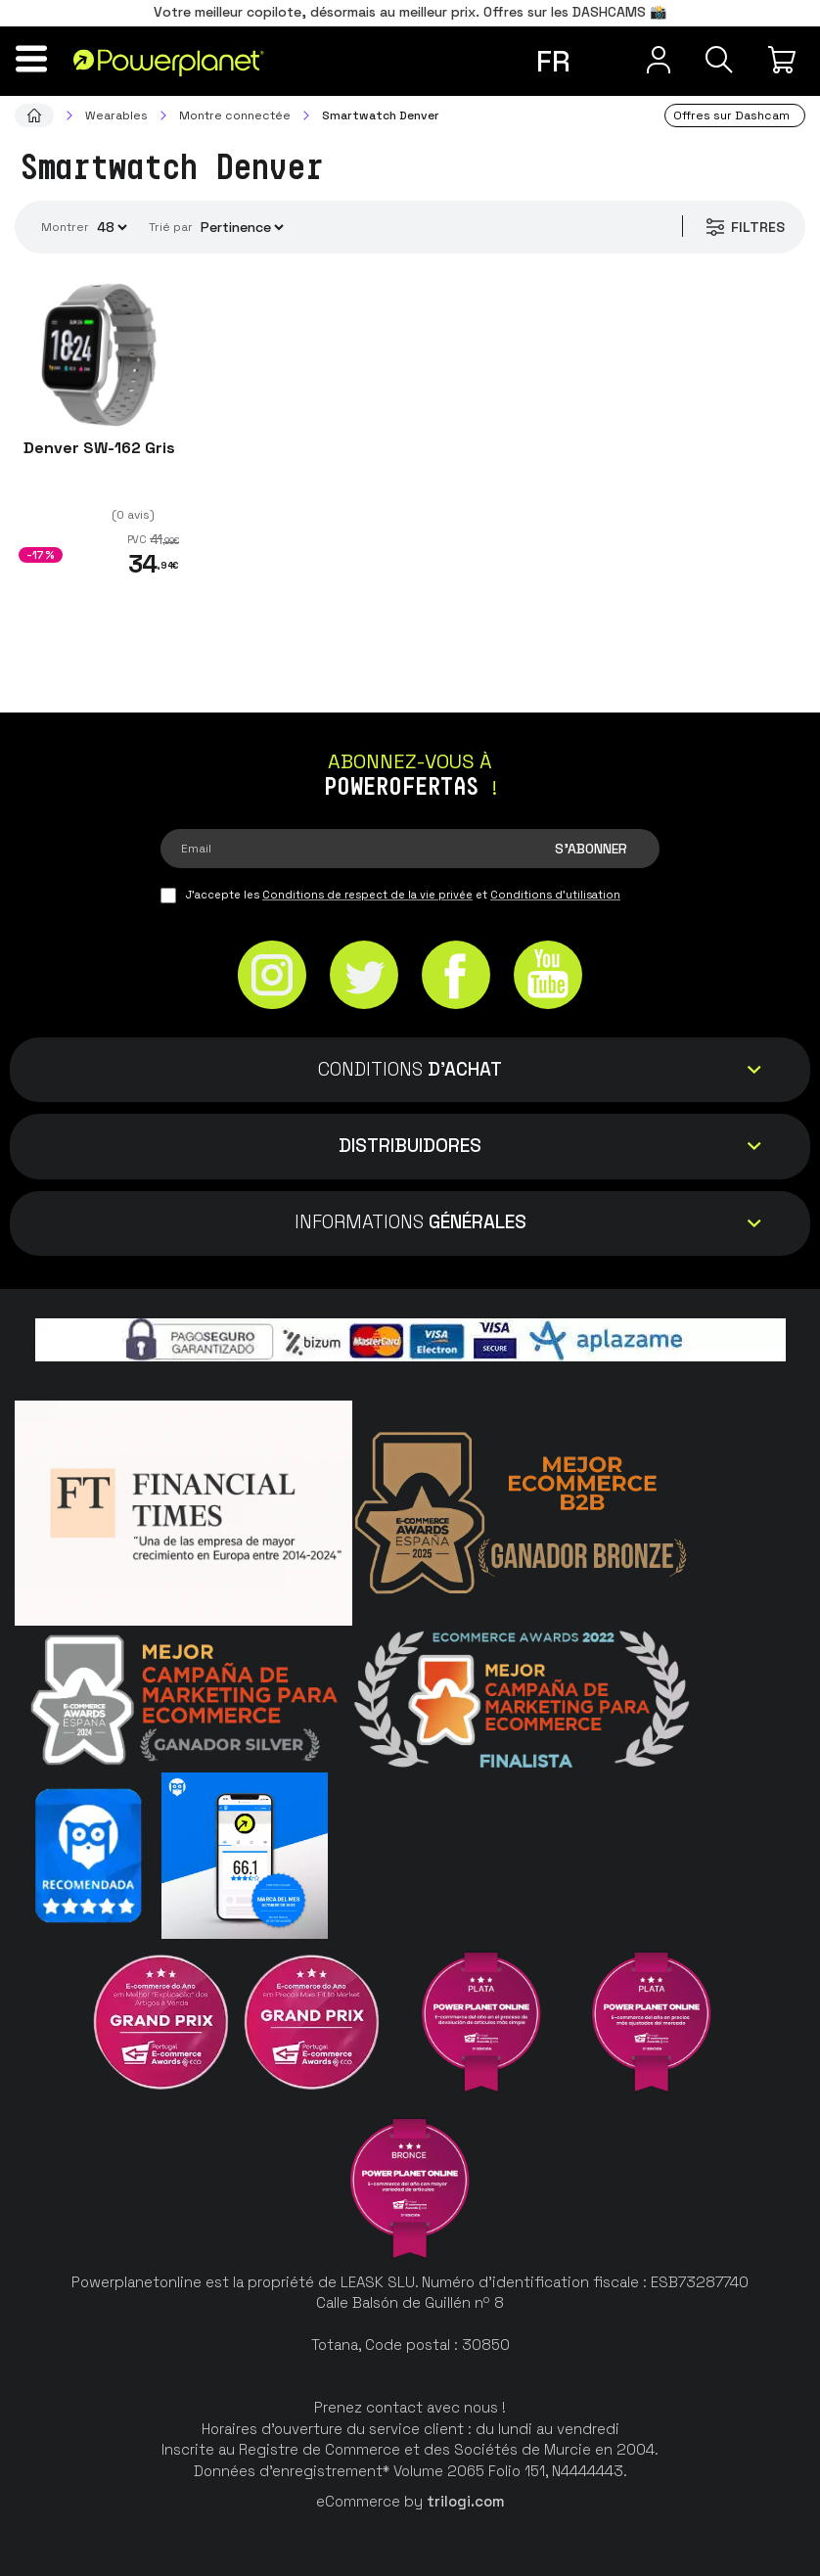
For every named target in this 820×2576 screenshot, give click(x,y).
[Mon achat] (785, 59)
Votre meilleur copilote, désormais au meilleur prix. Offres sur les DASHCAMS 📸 (410, 12)
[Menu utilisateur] (649, 59)
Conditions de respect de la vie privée (367, 894)
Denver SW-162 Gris (99, 447)
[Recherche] (716, 59)
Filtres (742, 227)
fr (552, 61)
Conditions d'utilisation (555, 894)
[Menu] (35, 58)
